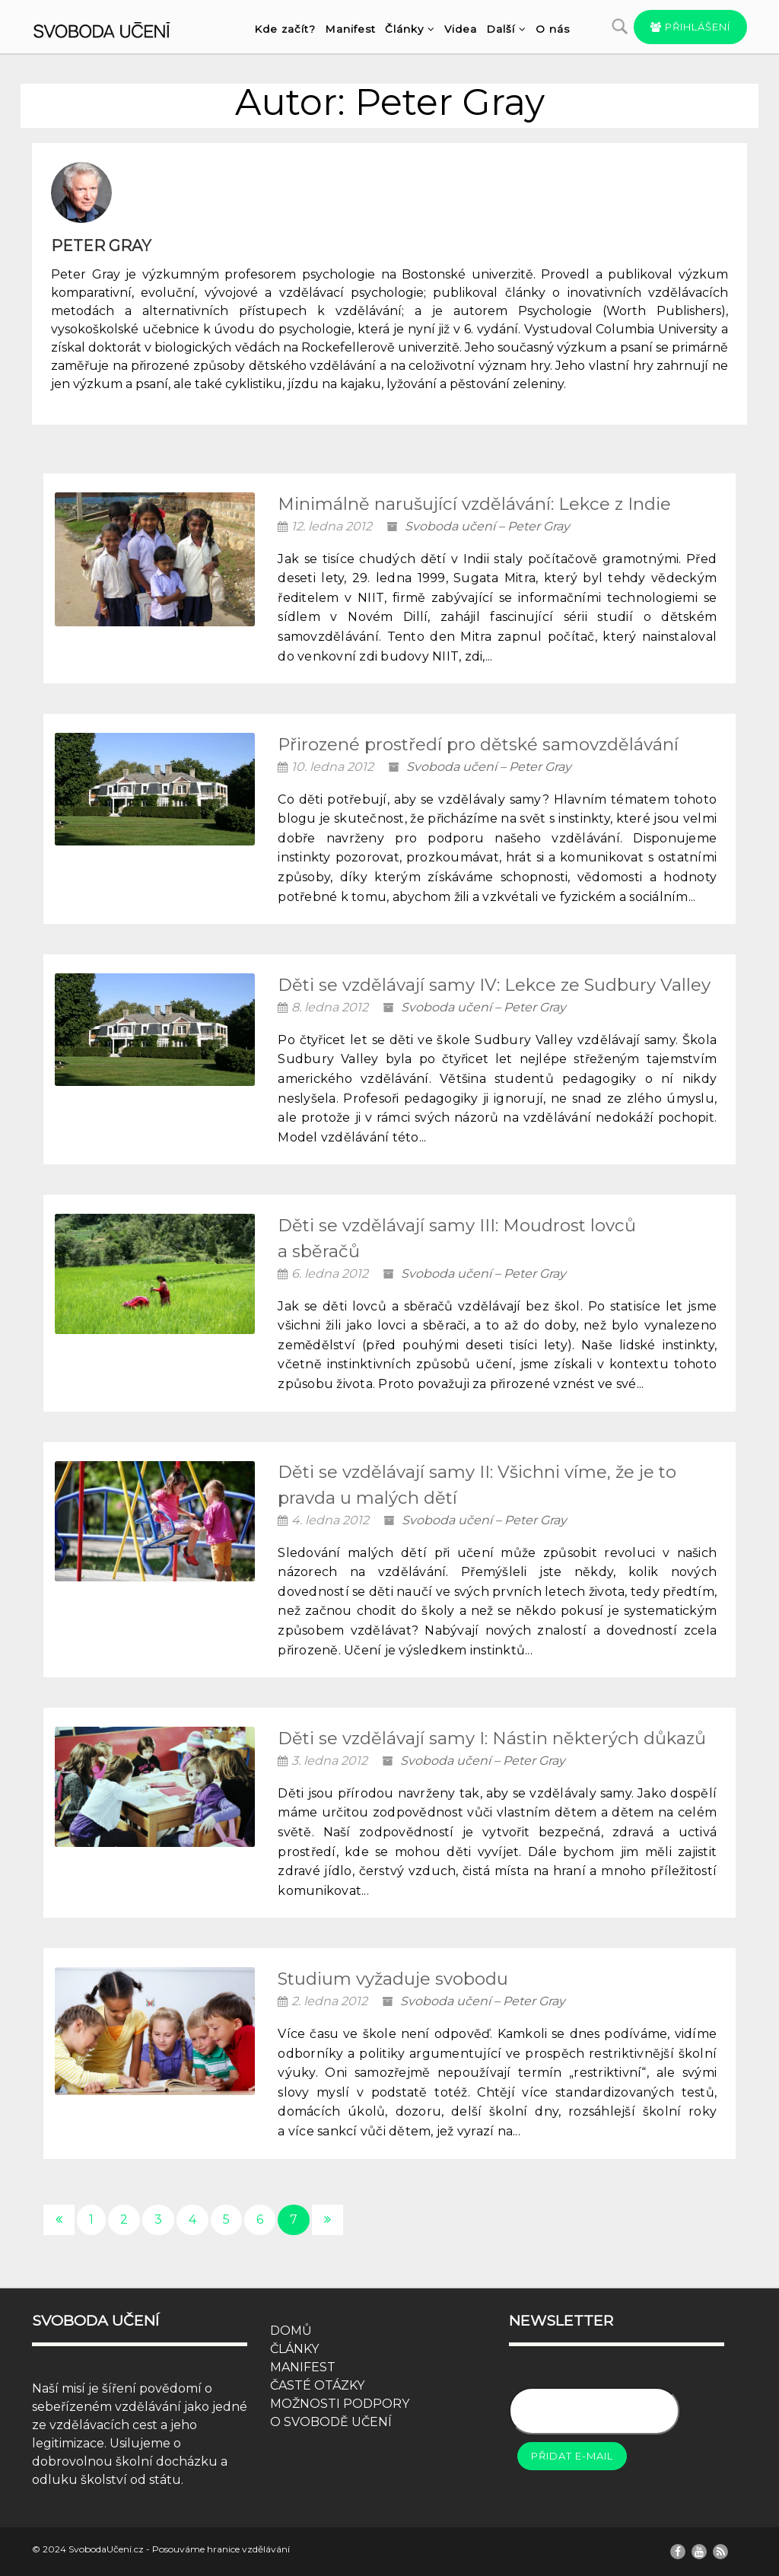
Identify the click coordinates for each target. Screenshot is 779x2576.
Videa (460, 29)
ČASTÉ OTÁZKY (317, 2385)
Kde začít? (285, 29)
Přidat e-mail (572, 2456)
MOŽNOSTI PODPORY (339, 2403)
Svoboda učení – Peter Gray (487, 526)
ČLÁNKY (294, 2349)
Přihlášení (690, 27)
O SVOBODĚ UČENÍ (331, 2422)
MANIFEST (302, 2367)
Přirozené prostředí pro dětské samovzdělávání (478, 744)
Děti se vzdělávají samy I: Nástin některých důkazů (492, 1738)
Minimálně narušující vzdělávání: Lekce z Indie (474, 503)
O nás (553, 29)
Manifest (350, 29)
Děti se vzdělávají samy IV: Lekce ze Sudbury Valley (494, 984)
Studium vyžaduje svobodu (393, 1978)
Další (506, 29)
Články (410, 29)
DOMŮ (291, 2330)
